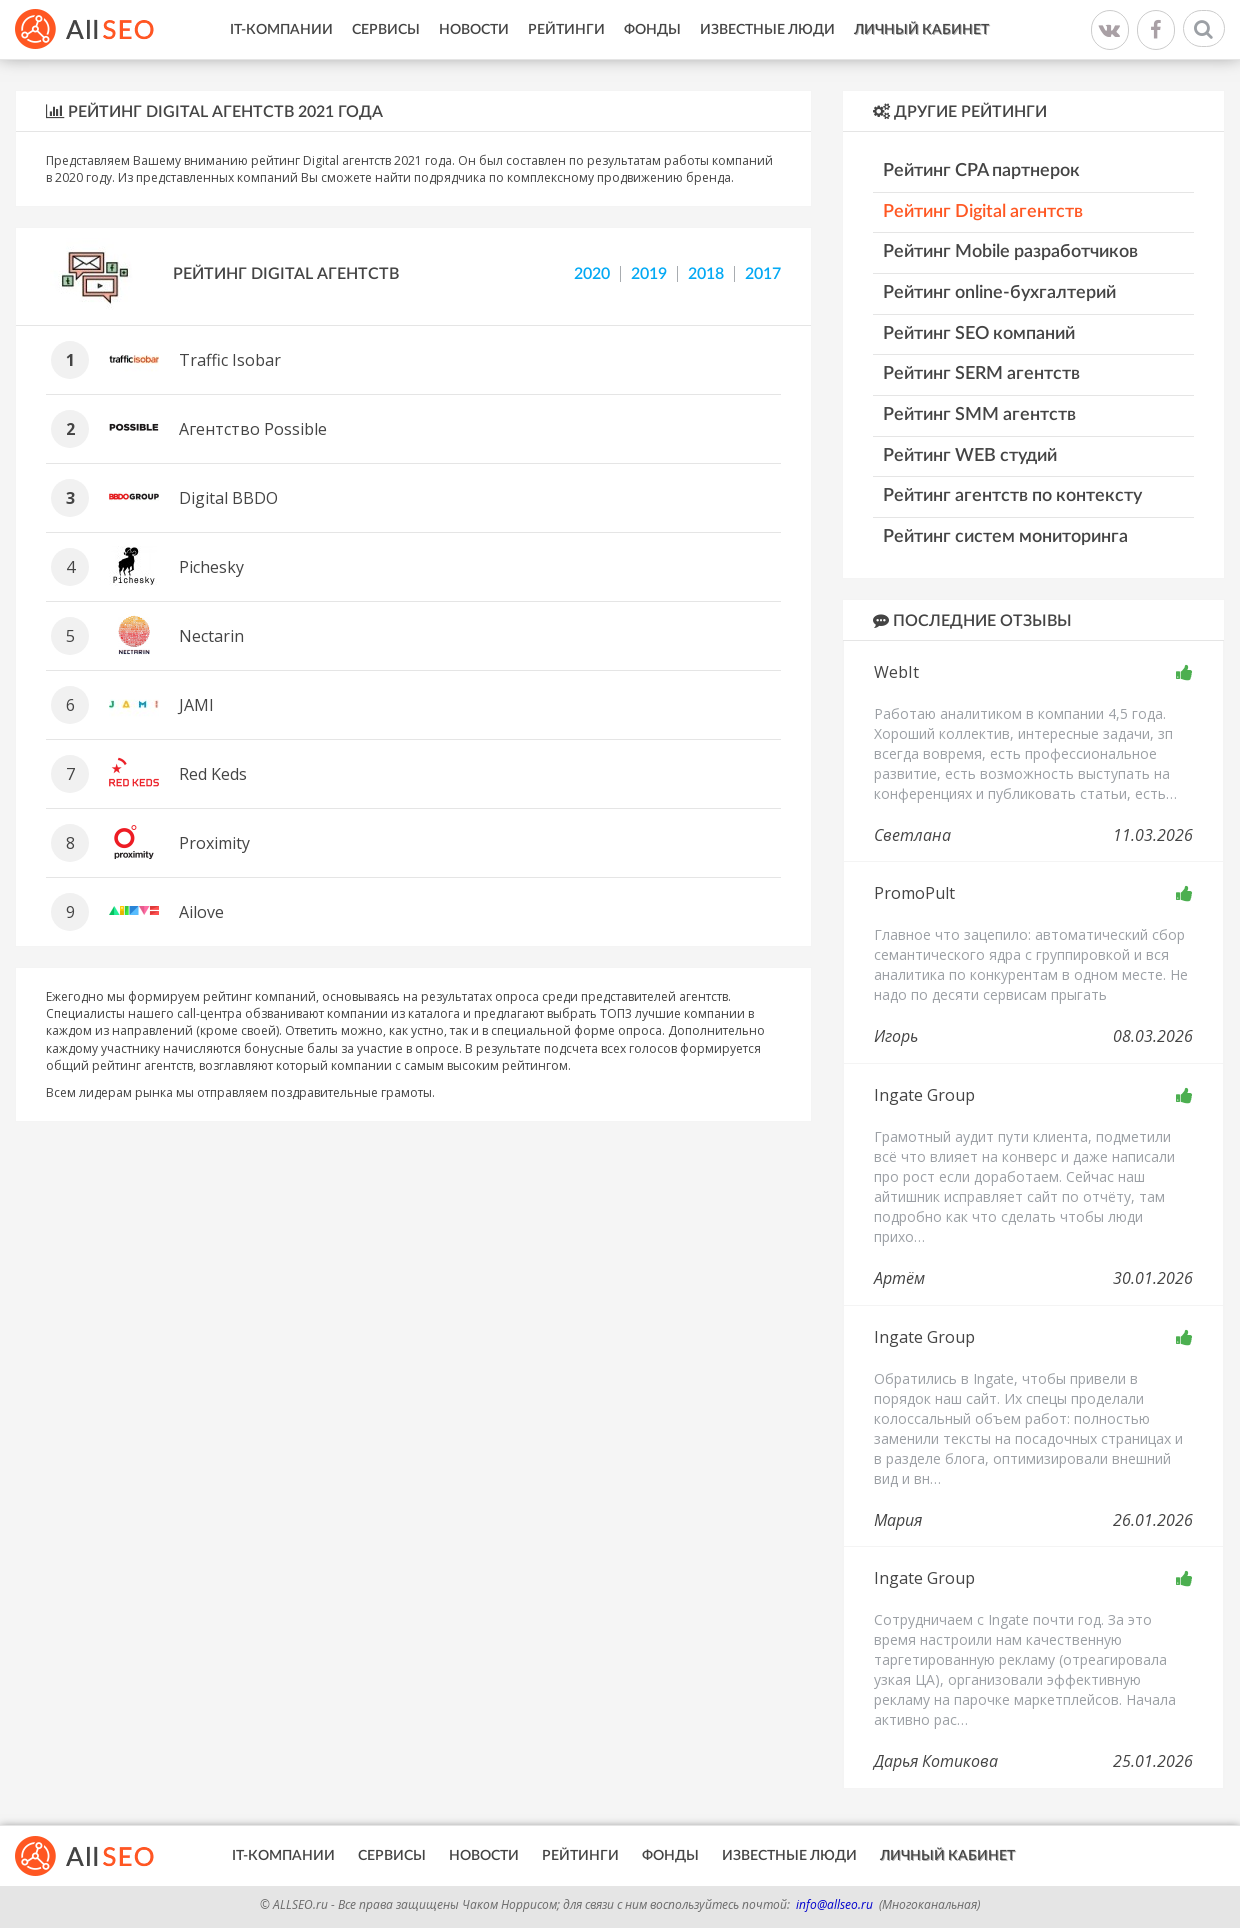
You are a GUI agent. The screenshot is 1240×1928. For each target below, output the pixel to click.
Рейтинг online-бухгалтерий (999, 293)
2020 (592, 274)
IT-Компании (281, 30)
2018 (706, 274)
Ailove (201, 912)
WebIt (896, 672)
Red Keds (213, 774)
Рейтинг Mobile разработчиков (1010, 252)
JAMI (196, 705)
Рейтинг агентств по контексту (1012, 496)
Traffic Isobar (230, 360)
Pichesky (211, 567)
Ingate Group (924, 1095)
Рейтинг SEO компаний (979, 334)
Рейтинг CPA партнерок (981, 171)
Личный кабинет (921, 30)
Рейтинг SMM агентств (979, 415)
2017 (763, 274)
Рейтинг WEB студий (970, 456)
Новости (474, 30)
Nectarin (211, 636)
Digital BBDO (228, 498)
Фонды (652, 30)
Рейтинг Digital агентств (983, 212)
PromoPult (914, 893)
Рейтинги (566, 30)
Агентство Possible (253, 429)
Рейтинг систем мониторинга (1005, 537)
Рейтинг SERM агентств (981, 374)
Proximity (214, 843)
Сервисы (386, 30)
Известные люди (767, 30)
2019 (649, 274)
